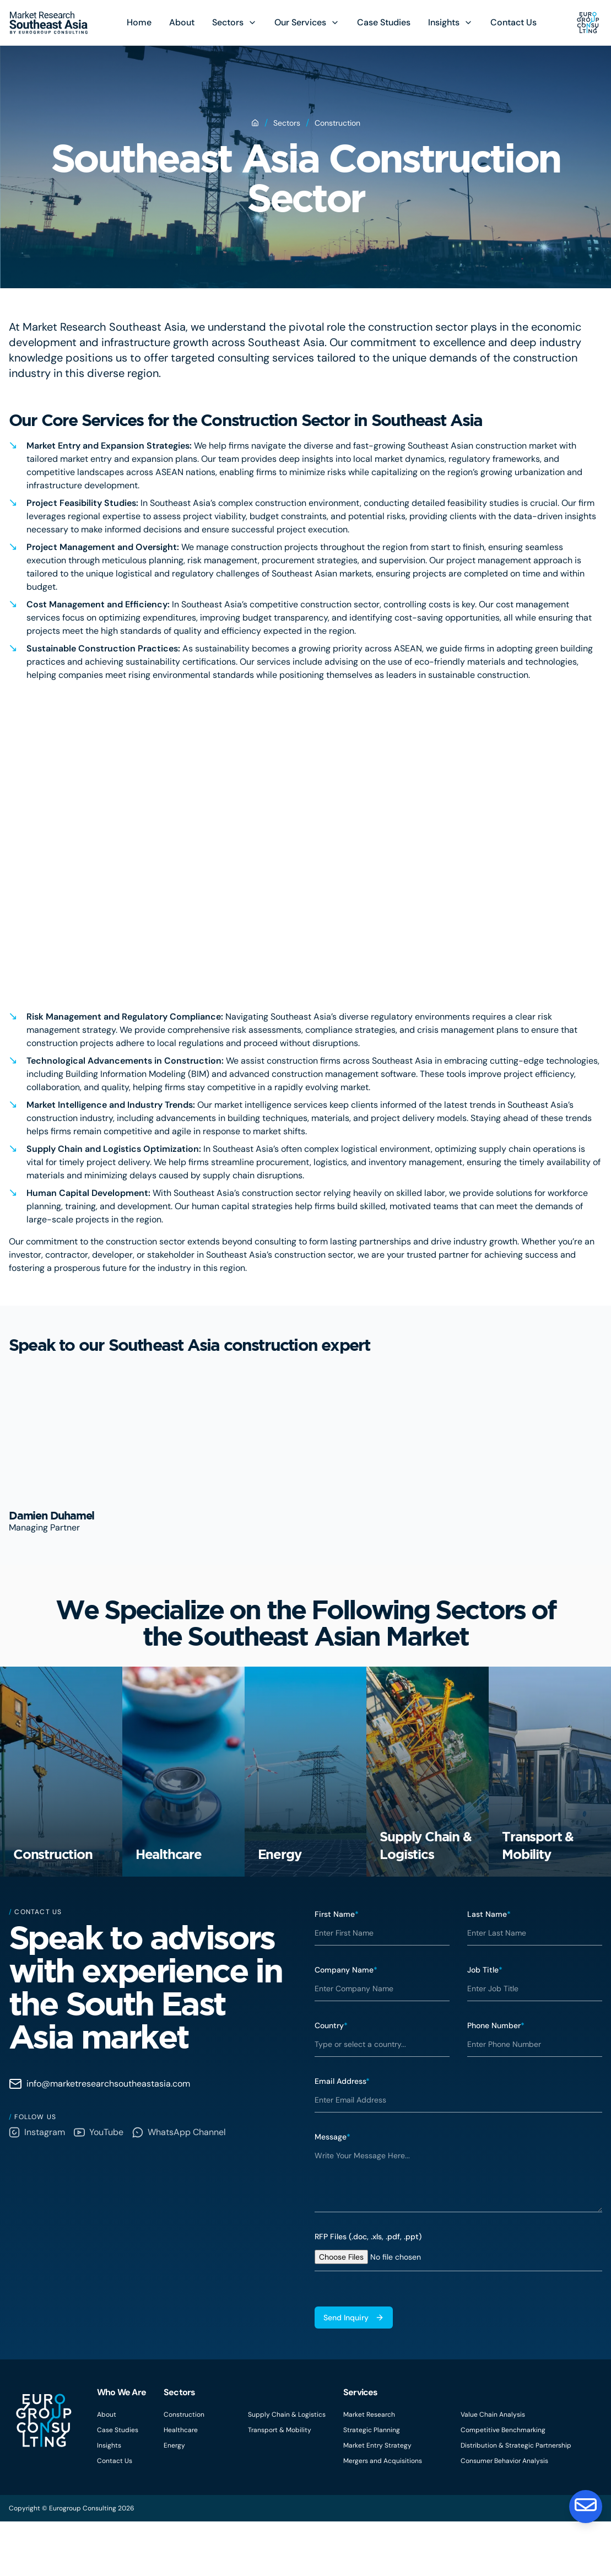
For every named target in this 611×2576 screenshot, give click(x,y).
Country (331, 2080)
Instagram (37, 2186)
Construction (184, 2469)
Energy (174, 2500)
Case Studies (383, 22)
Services (360, 2447)
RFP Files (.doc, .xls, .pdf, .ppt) (368, 2291)
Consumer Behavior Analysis (504, 2515)
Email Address (342, 2136)
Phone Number (496, 2080)
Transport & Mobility (279, 2484)
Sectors (228, 22)
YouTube (98, 2186)
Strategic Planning (371, 2484)
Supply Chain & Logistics (287, 2469)
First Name (337, 1969)
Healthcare (181, 2484)
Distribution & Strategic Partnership (516, 2500)
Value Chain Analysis (493, 2469)
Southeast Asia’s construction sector (280, 1254)
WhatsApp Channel (179, 2186)
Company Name (346, 2024)
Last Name (489, 1969)
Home (139, 22)
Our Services (300, 22)
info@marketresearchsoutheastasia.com (99, 2138)
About (181, 22)
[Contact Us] (584, 2505)
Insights (443, 22)
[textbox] (459, 2232)
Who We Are (121, 2447)
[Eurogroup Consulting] (49, 22)
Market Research (369, 2469)
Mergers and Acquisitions (382, 2515)
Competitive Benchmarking (503, 2484)
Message (332, 2191)
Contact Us (513, 22)
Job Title (484, 2024)
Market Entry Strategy (377, 2500)
